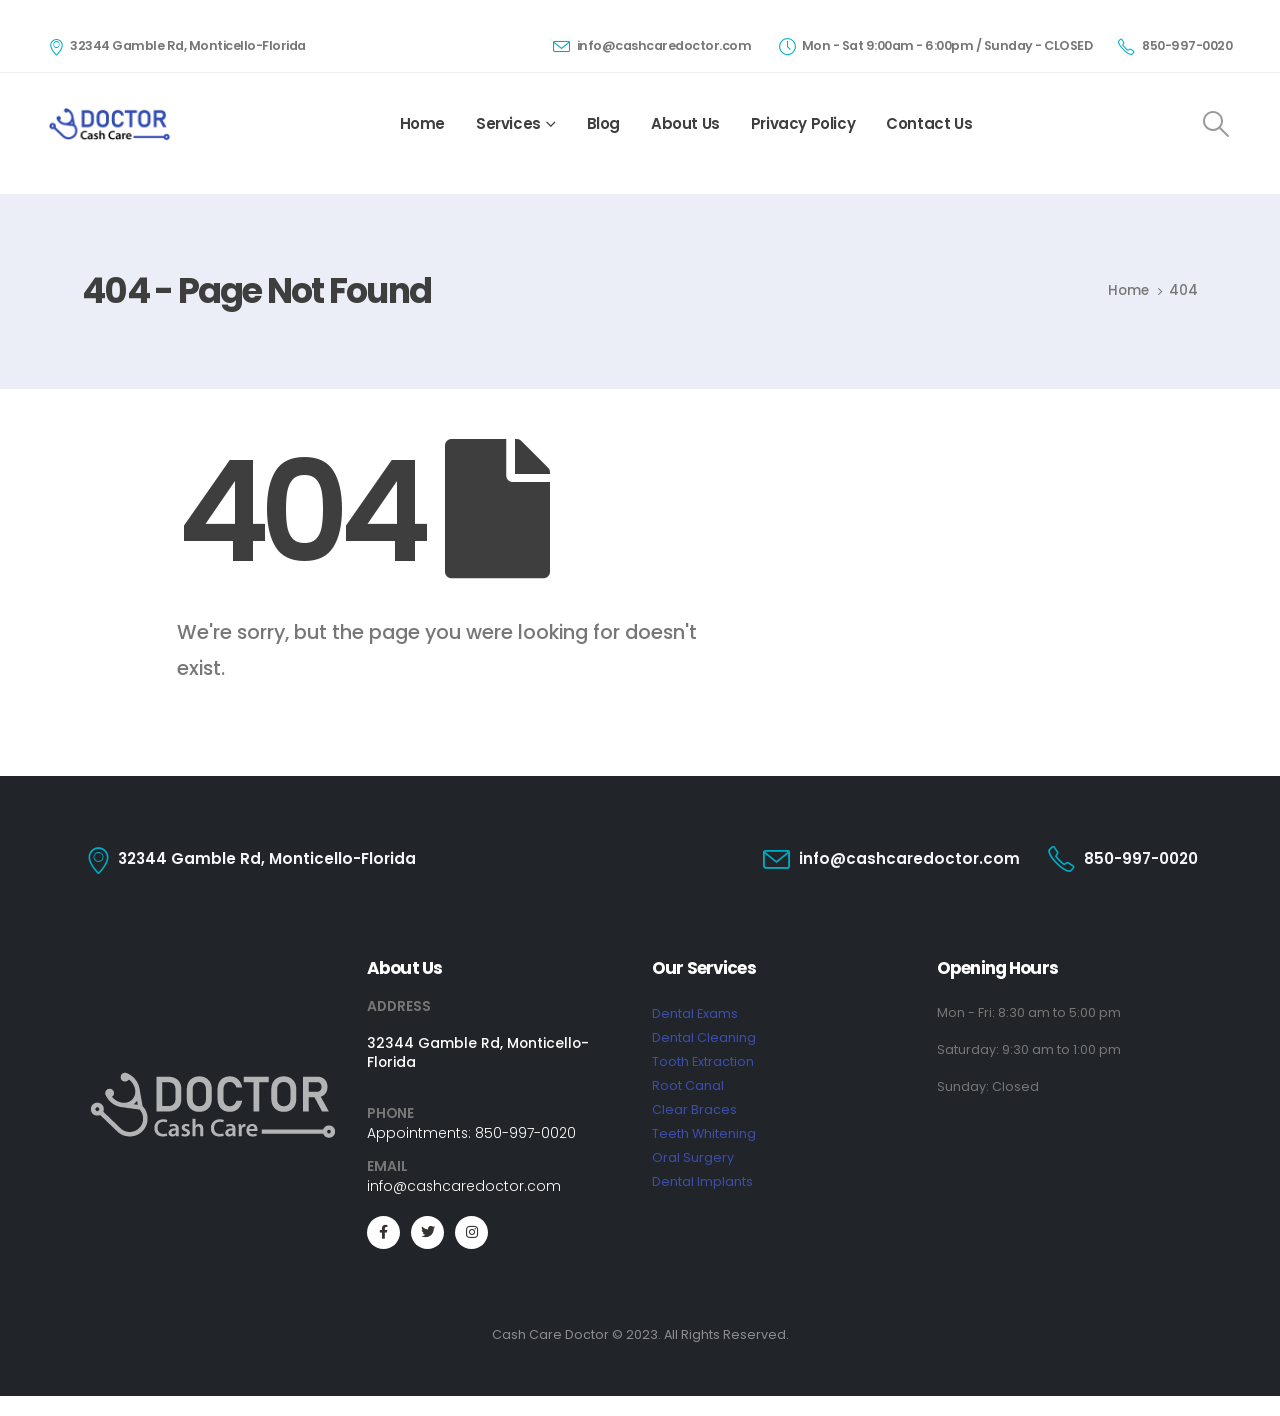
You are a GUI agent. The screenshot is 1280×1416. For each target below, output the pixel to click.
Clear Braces (694, 1109)
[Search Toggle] (1216, 124)
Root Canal (688, 1085)
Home (422, 123)
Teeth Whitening (704, 1133)
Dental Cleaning (704, 1037)
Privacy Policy (803, 123)
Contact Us (929, 123)
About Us (685, 123)
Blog (603, 123)
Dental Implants (702, 1181)
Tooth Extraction (703, 1061)
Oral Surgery (693, 1157)
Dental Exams (695, 1013)
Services (508, 123)
